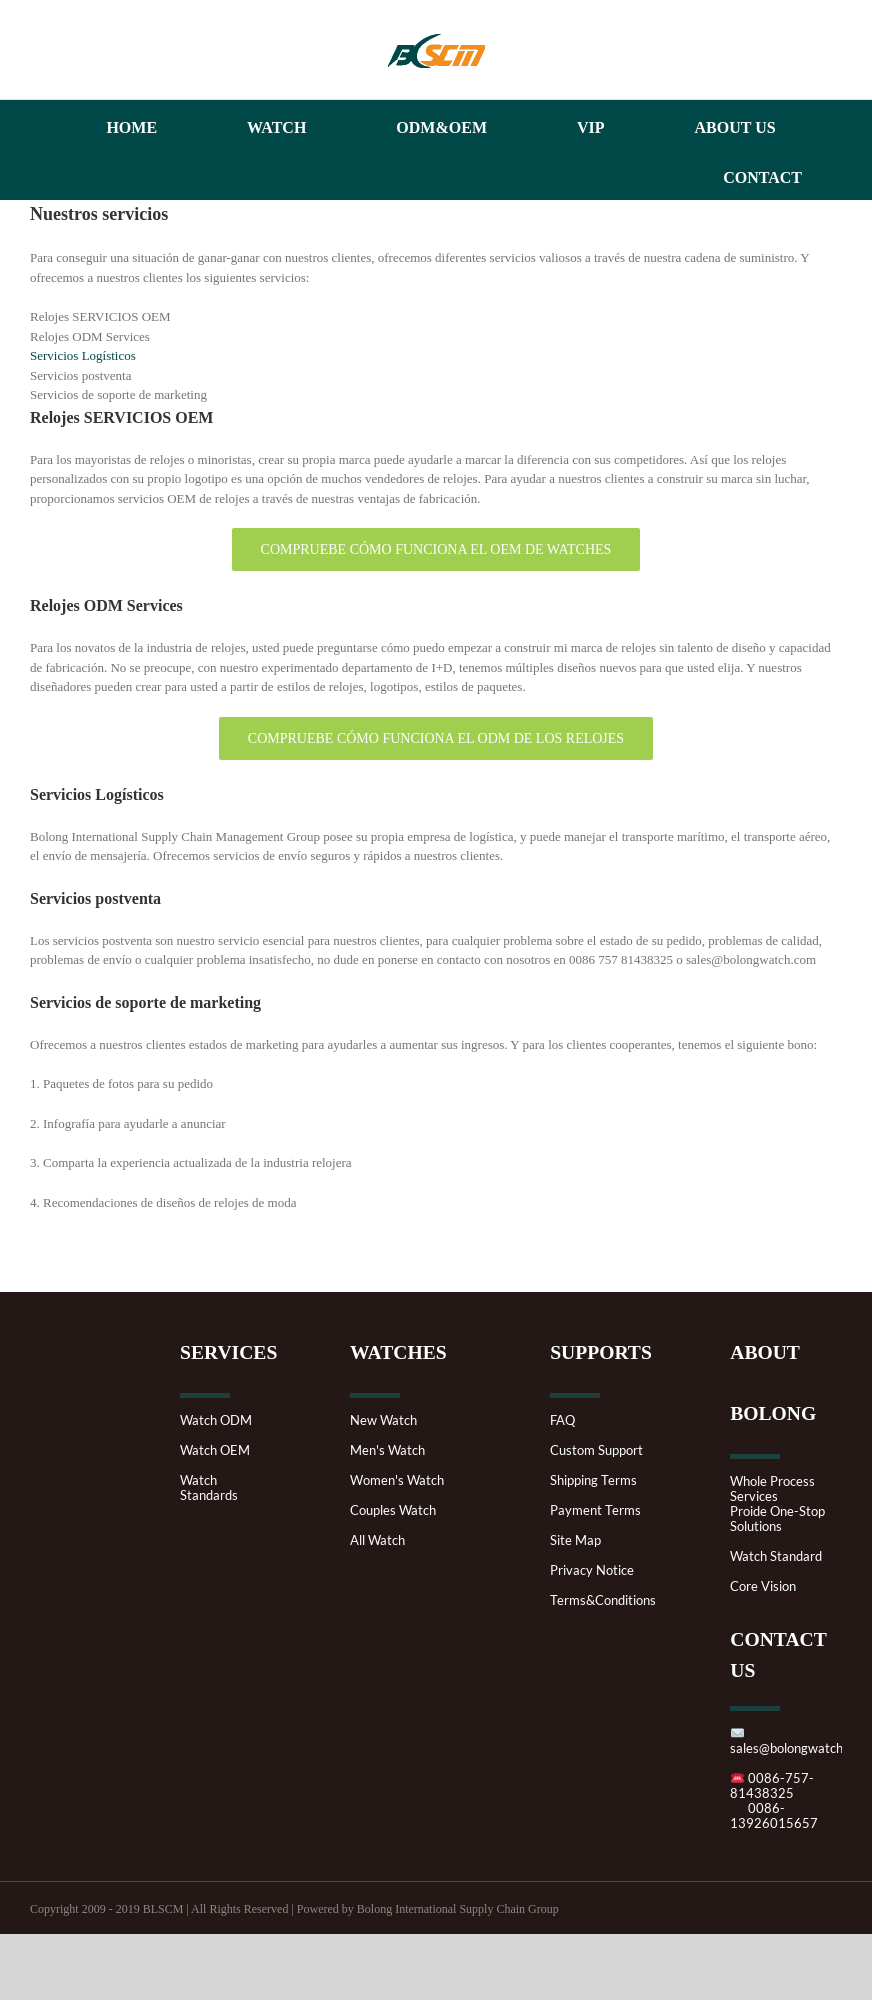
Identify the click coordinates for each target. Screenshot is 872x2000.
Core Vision (763, 1586)
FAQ (562, 1420)
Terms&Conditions (603, 1600)
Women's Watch (397, 1480)
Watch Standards (209, 1488)
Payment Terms (595, 1510)
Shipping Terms (593, 1480)
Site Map (575, 1540)
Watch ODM (216, 1420)
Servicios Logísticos (83, 355)
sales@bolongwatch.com (800, 1741)
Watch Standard (776, 1556)
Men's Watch (387, 1450)
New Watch (383, 1420)
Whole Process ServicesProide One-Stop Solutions (777, 1504)
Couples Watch (393, 1510)
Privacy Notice (592, 1570)
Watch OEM (215, 1450)
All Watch (377, 1540)
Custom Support (596, 1450)
